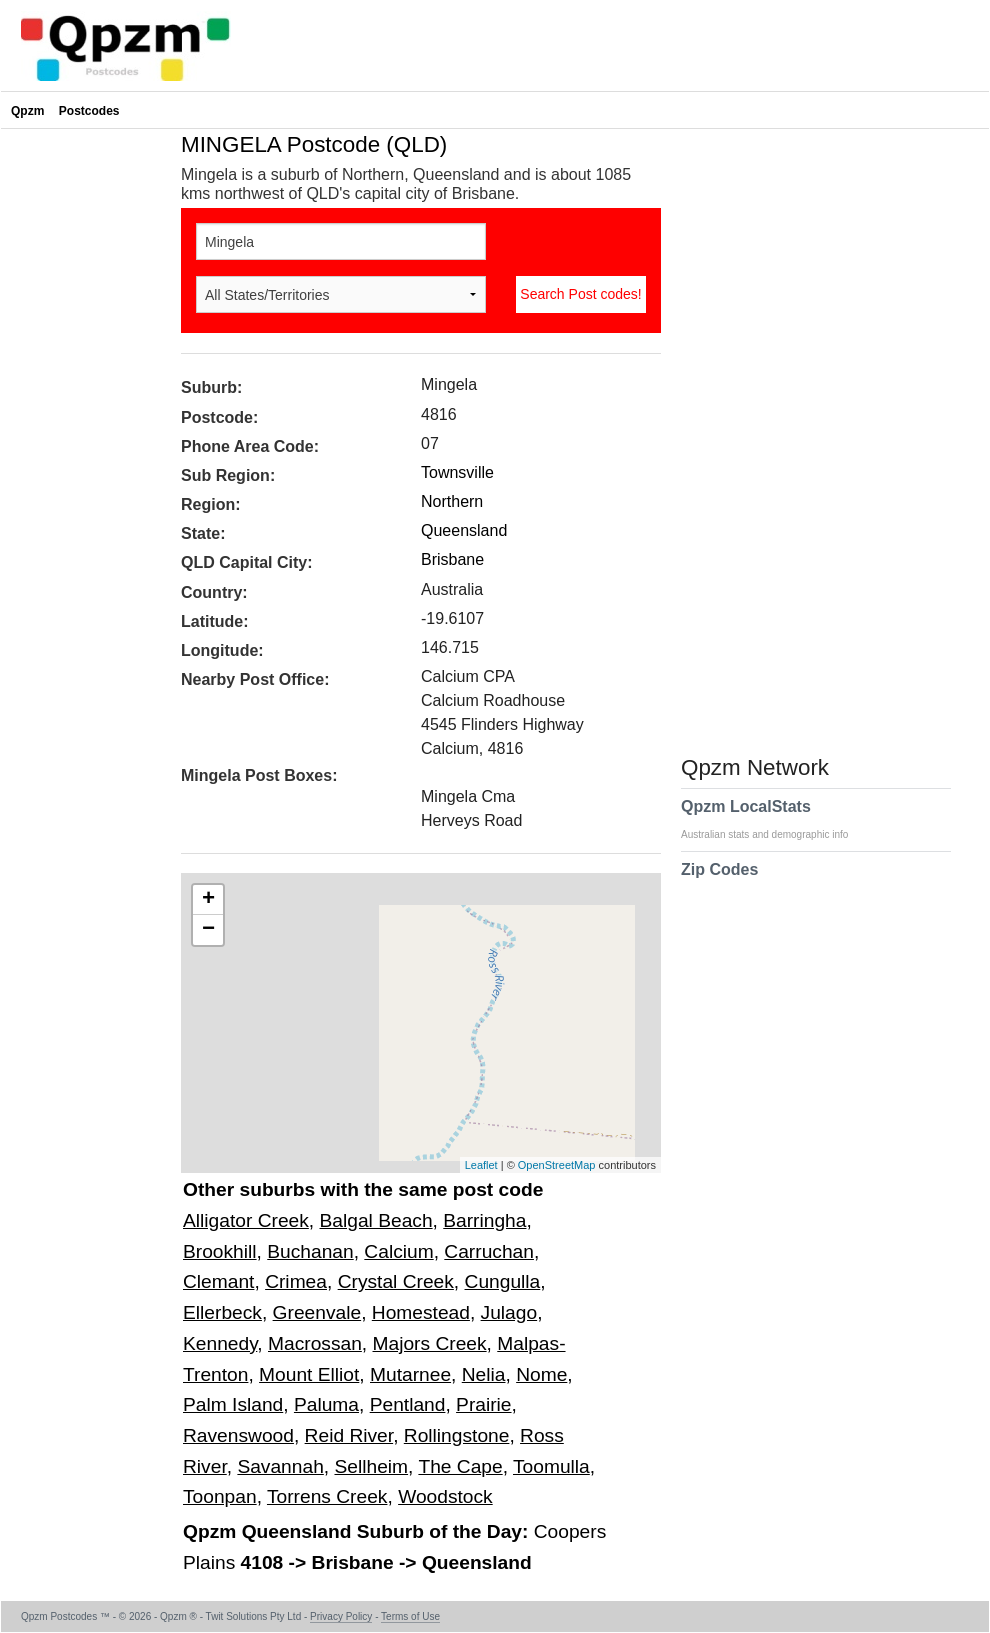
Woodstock (445, 1496)
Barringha (484, 1220)
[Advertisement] (86, 434)
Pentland (408, 1404)
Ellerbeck (222, 1312)
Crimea (296, 1281)
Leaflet (481, 1165)
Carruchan (489, 1251)
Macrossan (315, 1343)
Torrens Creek (327, 1496)
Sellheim (371, 1466)
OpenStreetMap (557, 1165)
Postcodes (89, 111)
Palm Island (233, 1404)
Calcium (398, 1251)
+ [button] (208, 900)
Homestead (421, 1312)
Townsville (457, 472)
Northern (452, 501)
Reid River (349, 1435)
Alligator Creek (246, 1220)
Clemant (218, 1281)
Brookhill (220, 1251)
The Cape (460, 1466)
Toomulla (551, 1466)
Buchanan (310, 1251)
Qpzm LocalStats (774, 819)
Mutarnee (410, 1374)
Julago (509, 1312)
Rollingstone (457, 1435)
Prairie (483, 1404)
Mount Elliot (309, 1374)
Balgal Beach (376, 1220)
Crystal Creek (396, 1281)
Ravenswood (238, 1435)
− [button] (208, 930)
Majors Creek (430, 1343)
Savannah (280, 1466)
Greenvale (317, 1312)
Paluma (326, 1404)
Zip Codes (719, 882)
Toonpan (220, 1496)
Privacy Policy (341, 1616)
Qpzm (27, 111)
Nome (541, 1374)
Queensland (464, 530)
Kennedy (220, 1343)
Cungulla (503, 1281)
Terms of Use (410, 1616)
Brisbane (452, 559)
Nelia (484, 1374)
